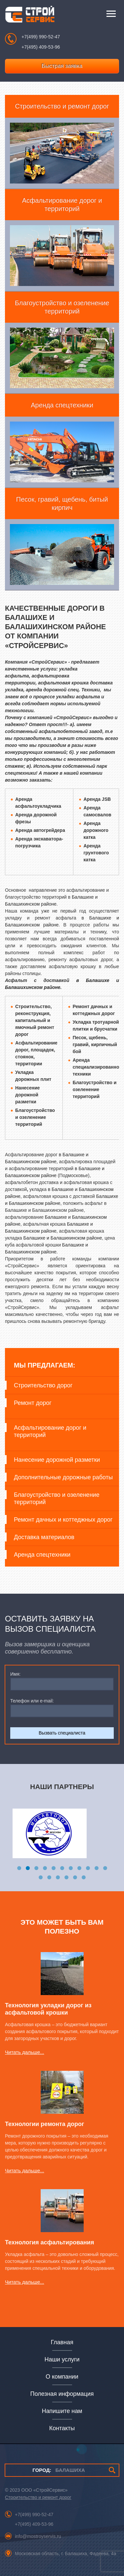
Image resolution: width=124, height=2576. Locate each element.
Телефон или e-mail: (32, 1700)
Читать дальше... (24, 2052)
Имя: (15, 1674)
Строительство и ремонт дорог (38, 2497)
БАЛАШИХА (58, 2470)
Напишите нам (62, 2411)
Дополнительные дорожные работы (63, 1477)
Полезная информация (62, 2394)
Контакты (62, 2428)
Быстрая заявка (62, 66)
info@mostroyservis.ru (38, 2536)
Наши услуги (62, 2359)
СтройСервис (30, 15)
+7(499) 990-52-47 (40, 36)
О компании (62, 2376)
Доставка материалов (44, 1537)
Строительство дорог (43, 1385)
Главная (62, 2342)
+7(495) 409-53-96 (40, 47)
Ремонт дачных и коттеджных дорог (63, 1519)
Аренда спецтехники (42, 1554)
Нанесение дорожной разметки (57, 1459)
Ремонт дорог (33, 1403)
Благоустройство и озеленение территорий (57, 1498)
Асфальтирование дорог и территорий (50, 1431)
